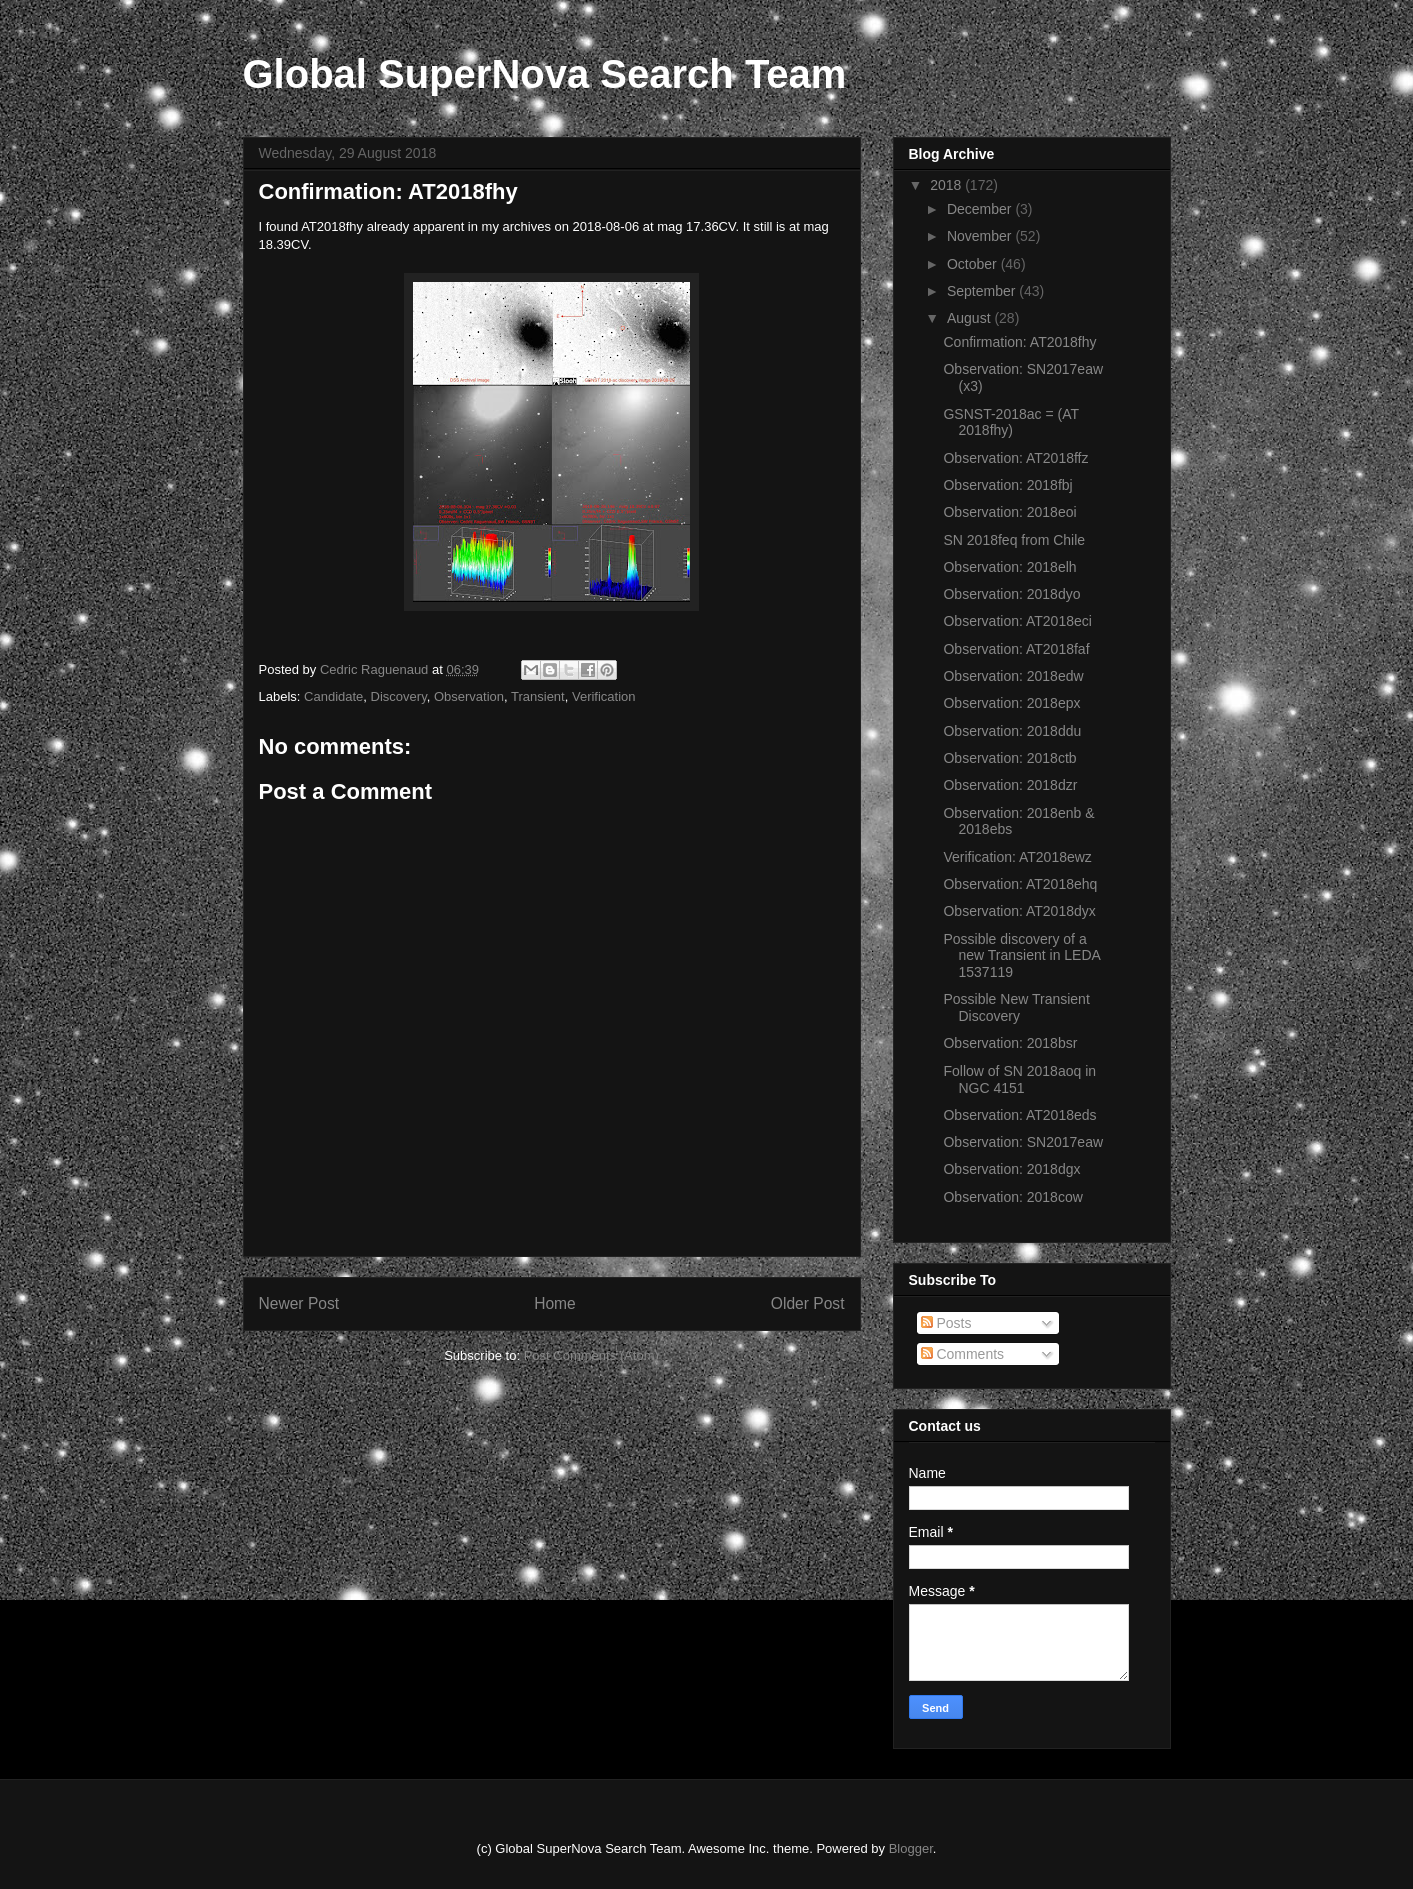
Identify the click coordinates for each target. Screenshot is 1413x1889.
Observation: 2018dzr (1010, 785)
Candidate (333, 696)
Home (555, 1303)
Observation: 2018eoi (1009, 512)
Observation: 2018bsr (1010, 1043)
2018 (947, 185)
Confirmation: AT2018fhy (1019, 342)
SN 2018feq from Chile (1014, 540)
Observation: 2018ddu (1012, 731)
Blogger (911, 1848)
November (981, 236)
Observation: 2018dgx (1011, 1169)
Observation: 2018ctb (1009, 758)
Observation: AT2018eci (1017, 621)
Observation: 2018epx (1011, 703)
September (983, 291)
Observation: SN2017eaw (1023, 1142)
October (974, 264)
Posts (946, 1323)
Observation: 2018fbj (1007, 485)
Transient (538, 696)
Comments (963, 1354)
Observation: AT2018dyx (1019, 911)
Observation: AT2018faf (1016, 649)
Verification (604, 696)
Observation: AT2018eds (1019, 1115)
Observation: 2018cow (1012, 1197)
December (981, 209)
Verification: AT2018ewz (1017, 857)
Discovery (399, 696)
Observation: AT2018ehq (1020, 884)
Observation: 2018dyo (1011, 594)
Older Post (808, 1303)
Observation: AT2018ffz (1015, 458)
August (970, 318)
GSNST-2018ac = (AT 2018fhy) (1010, 422)
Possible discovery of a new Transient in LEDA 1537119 (1021, 956)
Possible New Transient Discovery (1016, 1007)
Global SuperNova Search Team (545, 74)
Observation (469, 696)
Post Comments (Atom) (591, 1355)
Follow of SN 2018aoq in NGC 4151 (1019, 1079)
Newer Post (299, 1303)
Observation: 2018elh (1009, 567)
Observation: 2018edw (1013, 676)
